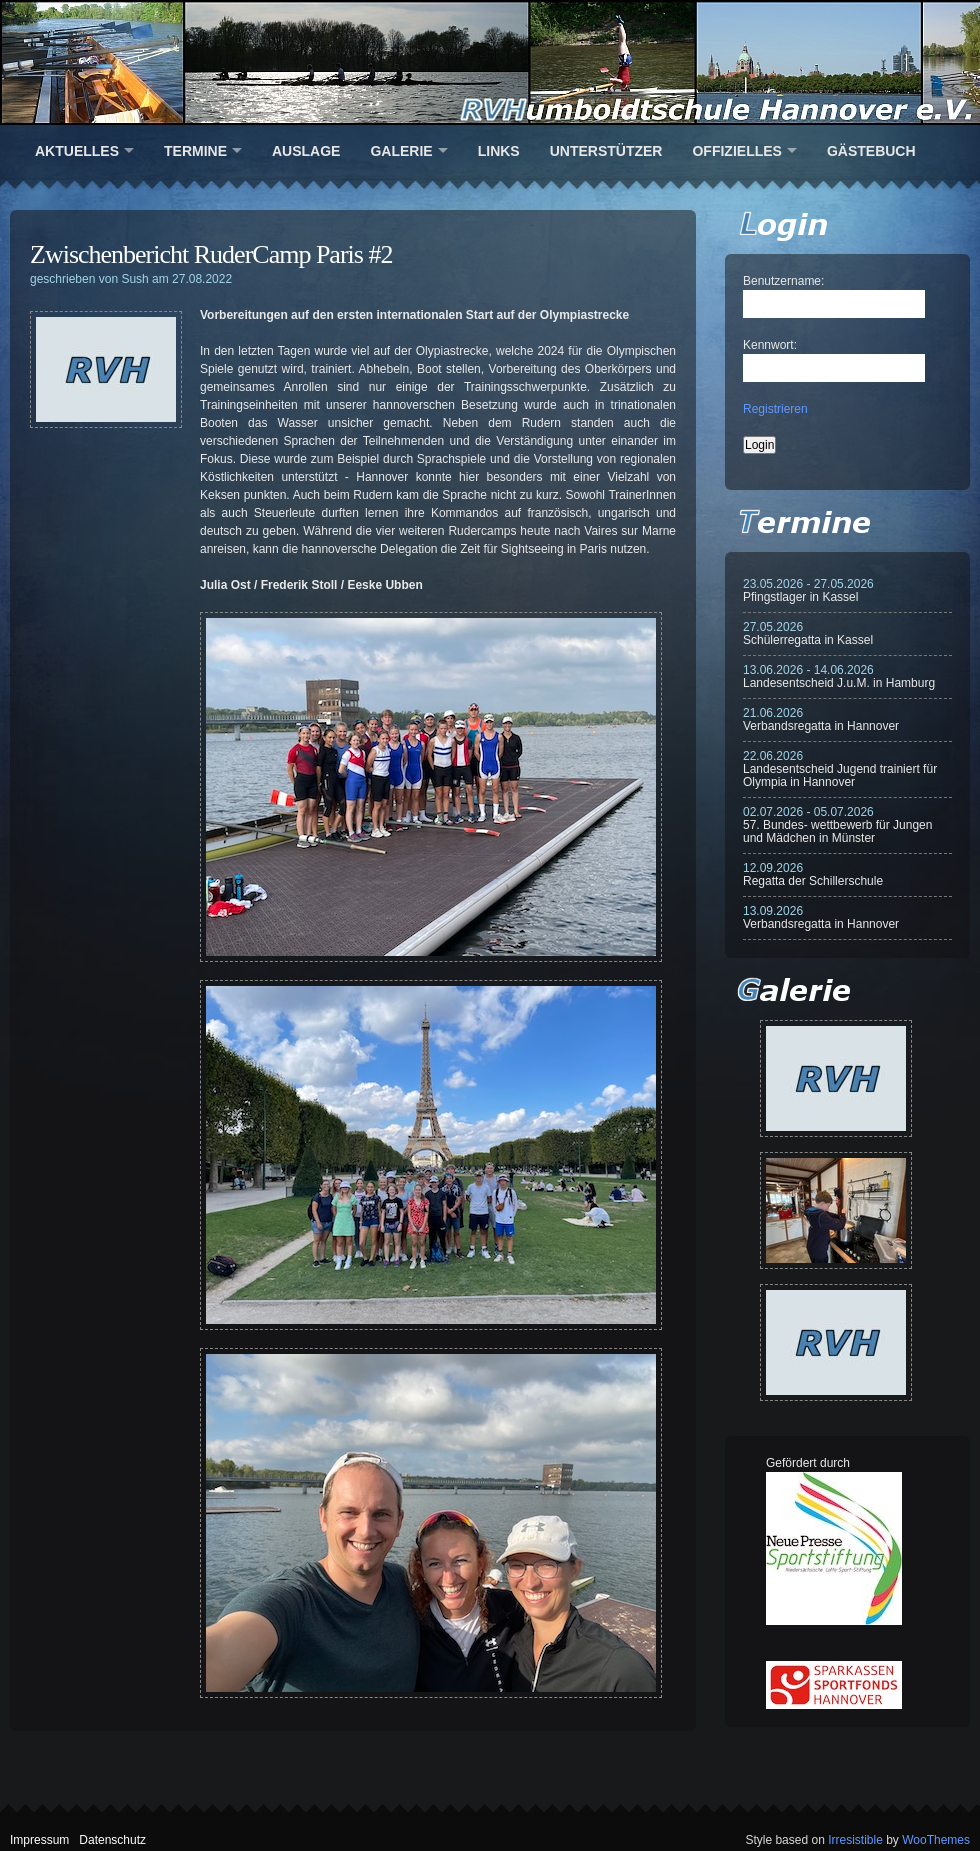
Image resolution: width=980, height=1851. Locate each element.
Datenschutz (112, 1840)
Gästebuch (871, 151)
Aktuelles (77, 151)
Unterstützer (606, 151)
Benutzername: (783, 281)
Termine (195, 151)
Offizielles (736, 151)
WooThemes (936, 1840)
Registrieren (775, 409)
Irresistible (855, 1840)
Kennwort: (770, 345)
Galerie (401, 151)
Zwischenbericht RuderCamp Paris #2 (211, 254)
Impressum (39, 1840)
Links (499, 151)
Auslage (306, 151)
